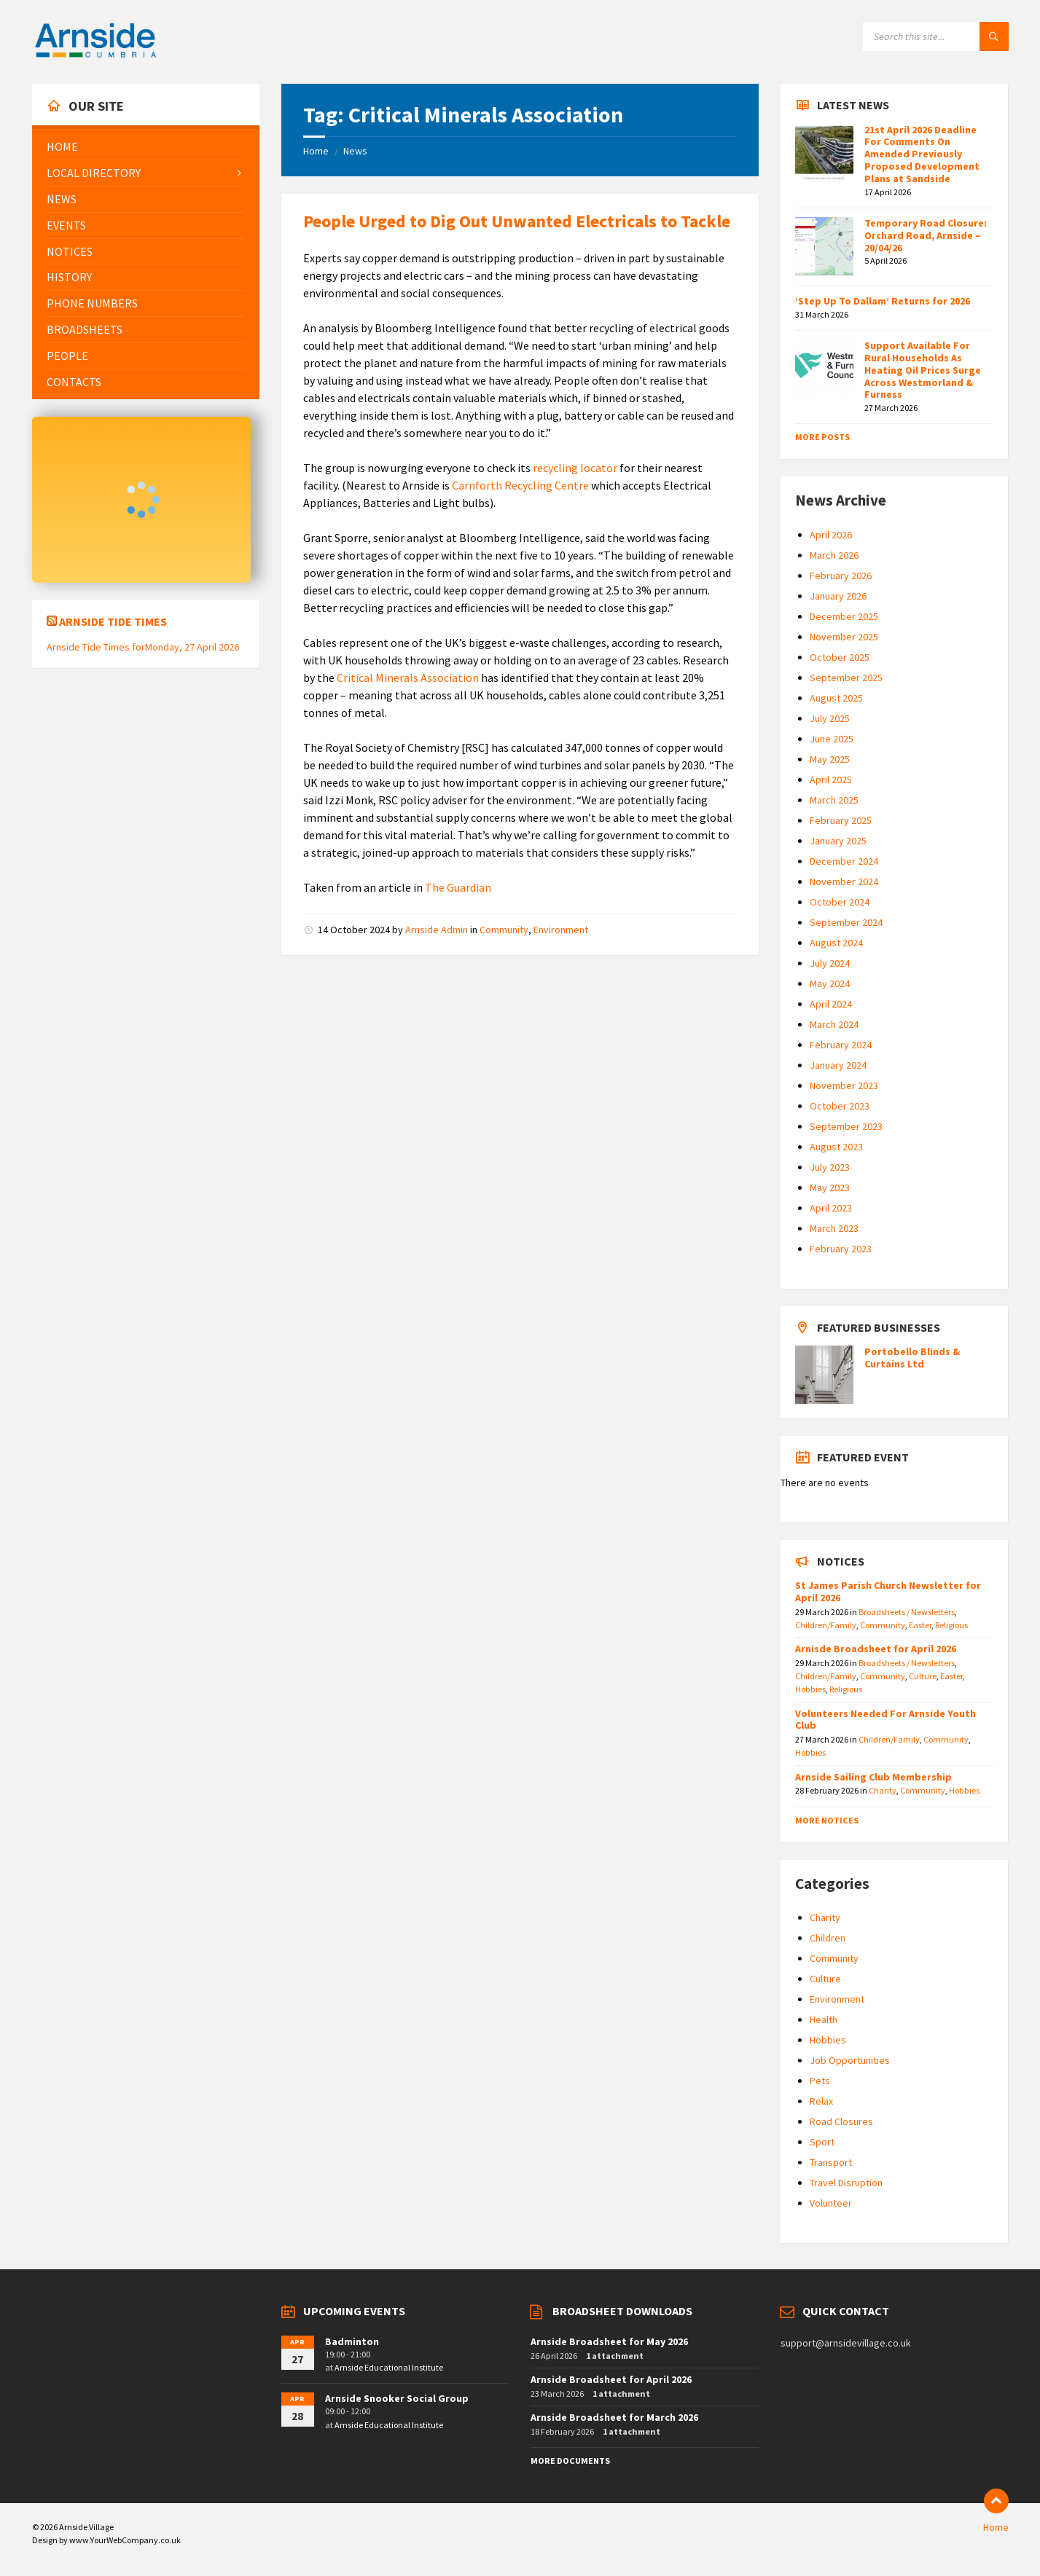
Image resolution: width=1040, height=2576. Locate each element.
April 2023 (831, 1207)
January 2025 (838, 840)
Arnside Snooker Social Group (397, 2398)
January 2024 (838, 1065)
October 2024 (839, 901)
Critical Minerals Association (408, 677)
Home (316, 150)
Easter (920, 1624)
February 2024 (841, 1044)
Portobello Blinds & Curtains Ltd (912, 1357)
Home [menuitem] (996, 2527)
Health (823, 2019)
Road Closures (841, 2121)
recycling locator (575, 467)
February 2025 (841, 820)
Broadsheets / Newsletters (907, 1611)
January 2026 (838, 595)
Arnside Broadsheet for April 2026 (611, 2379)
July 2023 (830, 1167)
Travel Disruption (846, 2182)
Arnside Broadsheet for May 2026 (609, 2341)
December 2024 (844, 861)
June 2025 (831, 738)
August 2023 (836, 1146)
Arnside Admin (436, 929)
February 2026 (841, 575)
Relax (821, 2101)
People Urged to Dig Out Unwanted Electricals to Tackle (516, 221)
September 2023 (846, 1126)
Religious (951, 1624)
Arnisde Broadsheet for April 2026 (875, 1648)
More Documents (570, 2460)
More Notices (827, 1820)
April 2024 (831, 1003)
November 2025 (844, 636)
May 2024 (830, 983)
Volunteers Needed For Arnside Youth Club (885, 1719)
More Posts (822, 436)
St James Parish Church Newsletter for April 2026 (888, 1591)
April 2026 (831, 534)
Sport (822, 2141)
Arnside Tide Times (113, 621)
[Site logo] (95, 55)
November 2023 (844, 1085)
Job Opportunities (850, 2060)
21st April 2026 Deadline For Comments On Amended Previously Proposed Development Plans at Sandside (922, 154)
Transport (831, 2162)
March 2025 (834, 799)
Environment (560, 929)
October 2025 (839, 657)
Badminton (352, 2341)
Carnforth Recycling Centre (520, 485)
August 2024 (836, 942)
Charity (882, 1790)
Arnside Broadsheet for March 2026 (614, 2417)
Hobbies (810, 1689)
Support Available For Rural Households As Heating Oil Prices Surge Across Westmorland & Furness (922, 370)
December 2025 (844, 616)
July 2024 (830, 963)
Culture (923, 1675)
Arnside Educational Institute (389, 2367)
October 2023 (839, 1105)
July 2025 (830, 718)
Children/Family (825, 1624)
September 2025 (846, 677)
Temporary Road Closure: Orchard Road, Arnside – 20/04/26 (925, 235)
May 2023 (830, 1187)
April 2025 (831, 779)
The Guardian (458, 887)
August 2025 (836, 697)
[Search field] (936, 36)
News (355, 150)
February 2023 (841, 1248)
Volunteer (831, 2203)
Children (827, 1937)
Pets (820, 2080)
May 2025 (830, 759)
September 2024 (846, 922)
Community (504, 929)
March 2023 (834, 1228)
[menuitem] (146, 147)
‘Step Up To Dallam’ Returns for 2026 (882, 300)
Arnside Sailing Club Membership (873, 1776)
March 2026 (834, 555)
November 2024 (844, 881)
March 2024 (834, 1024)
